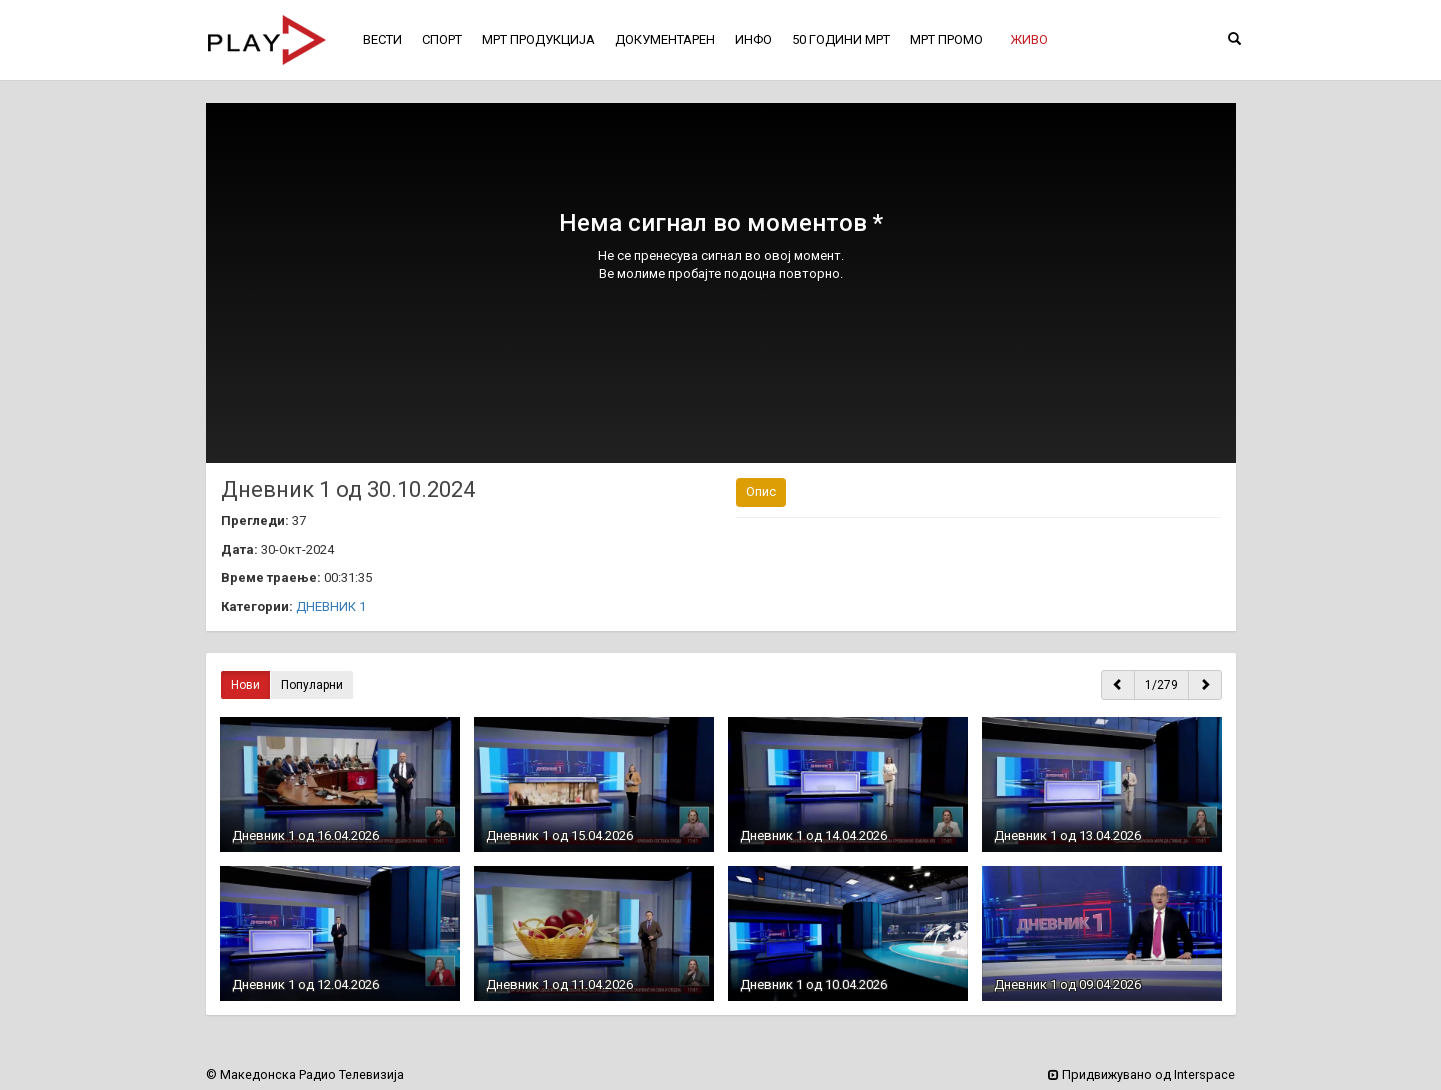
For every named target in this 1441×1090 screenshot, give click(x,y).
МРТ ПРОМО (946, 39)
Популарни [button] (312, 685)
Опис (761, 491)
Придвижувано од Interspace (1141, 1074)
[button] (1029, 40)
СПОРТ (442, 39)
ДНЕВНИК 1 (331, 606)
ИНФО (753, 39)
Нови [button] (245, 685)
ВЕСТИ (382, 39)
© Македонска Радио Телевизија (305, 1074)
